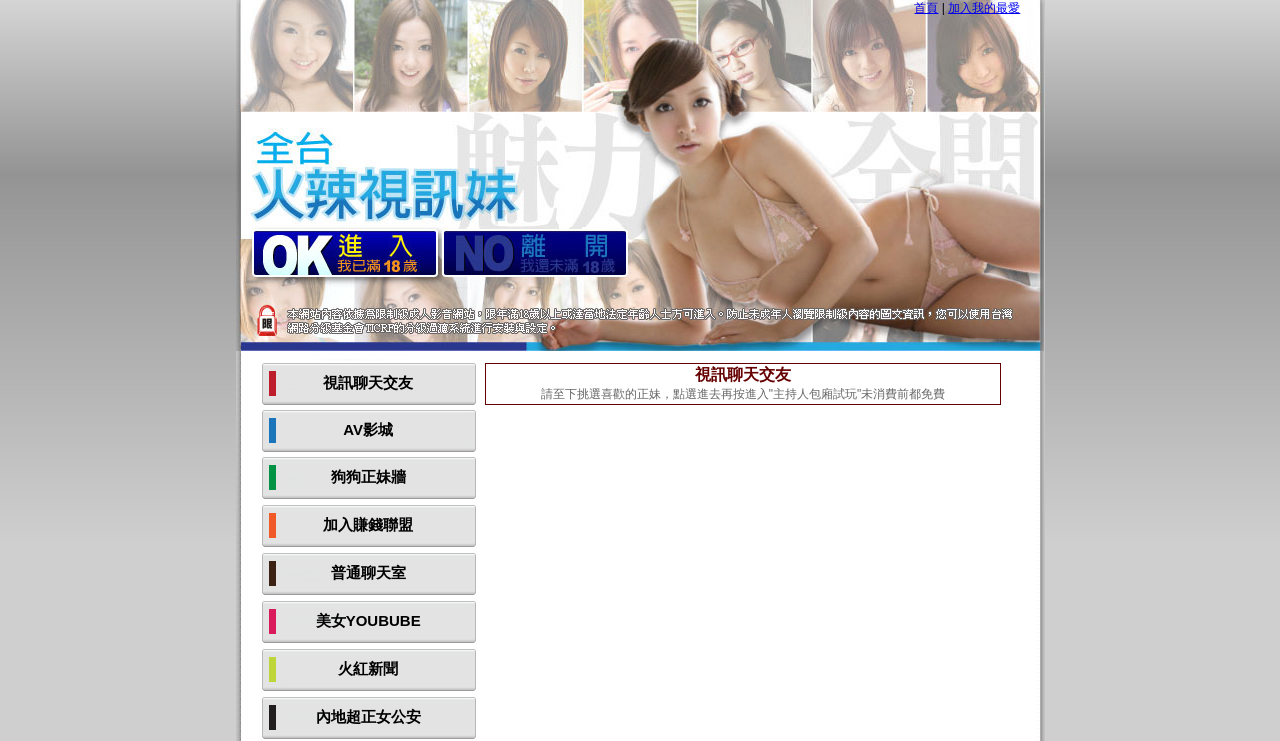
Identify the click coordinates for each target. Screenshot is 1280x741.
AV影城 (368, 429)
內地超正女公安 (368, 716)
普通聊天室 (368, 572)
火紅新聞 (368, 668)
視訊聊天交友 (368, 382)
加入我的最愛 (984, 8)
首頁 (926, 8)
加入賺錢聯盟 (368, 524)
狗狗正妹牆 (368, 476)
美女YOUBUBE (368, 620)
